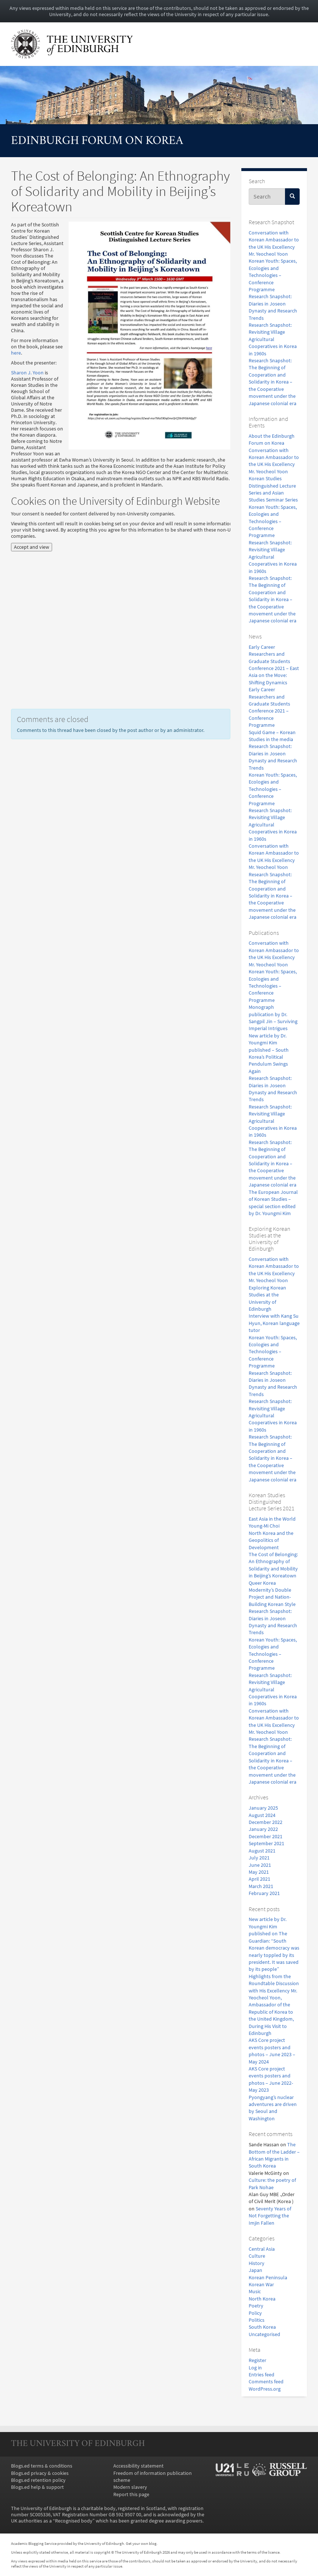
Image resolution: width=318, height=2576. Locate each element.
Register (257, 2360)
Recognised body (73, 2521)
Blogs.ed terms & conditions (41, 2466)
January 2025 (263, 1808)
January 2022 (263, 1829)
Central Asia (262, 2249)
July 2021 (259, 1858)
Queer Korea (262, 1583)
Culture (257, 2256)
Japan (255, 2270)
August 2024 (262, 1815)
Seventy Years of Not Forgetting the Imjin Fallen (270, 2216)
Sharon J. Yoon (27, 373)
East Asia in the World (272, 1519)
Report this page (131, 2494)
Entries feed (261, 2375)
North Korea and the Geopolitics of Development (271, 1540)
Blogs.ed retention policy (38, 2480)
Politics (256, 2320)
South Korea (262, 2327)
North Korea (262, 2299)
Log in (255, 2368)
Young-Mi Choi (264, 1526)
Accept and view (31, 547)
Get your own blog (141, 2543)
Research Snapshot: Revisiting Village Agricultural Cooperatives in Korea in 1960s (273, 339)
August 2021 (262, 1851)
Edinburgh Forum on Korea (97, 141)
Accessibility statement (138, 2466)
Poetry (256, 2306)
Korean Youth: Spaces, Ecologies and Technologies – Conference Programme (273, 275)
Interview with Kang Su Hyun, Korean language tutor (274, 1323)
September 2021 (266, 1843)
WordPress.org (265, 2389)
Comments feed (266, 2382)
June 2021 (260, 1865)
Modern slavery (130, 2487)
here (16, 353)
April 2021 (259, 1879)
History (256, 2263)
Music (255, 2291)
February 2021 (264, 1893)
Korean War (261, 2284)
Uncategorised (264, 2334)
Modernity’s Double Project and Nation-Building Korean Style (272, 1597)
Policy (255, 2313)
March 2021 (261, 1886)
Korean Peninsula (268, 2278)
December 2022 (265, 1822)
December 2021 (265, 1836)
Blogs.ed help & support (37, 2487)
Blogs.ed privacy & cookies (40, 2473)
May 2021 (259, 1872)
